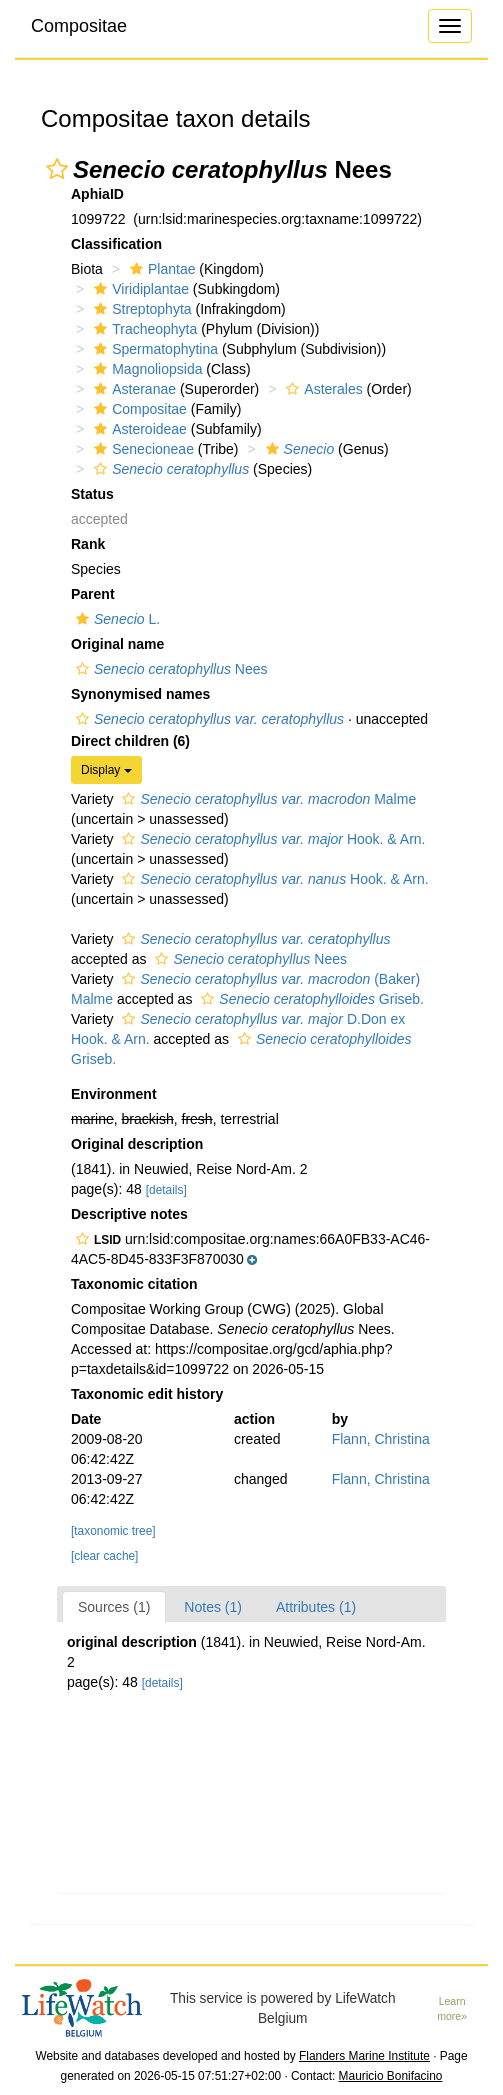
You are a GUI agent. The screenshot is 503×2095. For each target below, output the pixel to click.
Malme (266, 799)
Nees (169, 669)
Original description (137, 1144)
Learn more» (452, 2008)
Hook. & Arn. (271, 839)
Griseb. (310, 999)
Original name (117, 644)
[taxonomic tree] (113, 1531)
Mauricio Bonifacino (391, 2076)
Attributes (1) (316, 1607)
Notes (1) (213, 1607)
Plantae (160, 269)
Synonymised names (140, 694)
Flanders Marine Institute (364, 2056)
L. (115, 619)
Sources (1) (114, 1607)
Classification (116, 244)
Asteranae (132, 389)
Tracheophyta (143, 329)
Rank (88, 544)
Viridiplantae (139, 289)
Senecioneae (141, 449)
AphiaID (97, 194)
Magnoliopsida (145, 369)
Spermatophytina (153, 349)
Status (92, 494)
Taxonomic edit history (147, 1394)
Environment (114, 1094)
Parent (93, 594)
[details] (166, 1190)
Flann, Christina (381, 1439)
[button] (57, 169)
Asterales (321, 389)
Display (106, 770)
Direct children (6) (130, 741)
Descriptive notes (129, 1214)
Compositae (79, 26)
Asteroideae (138, 429)
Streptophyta (140, 309)
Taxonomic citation (134, 1284)
